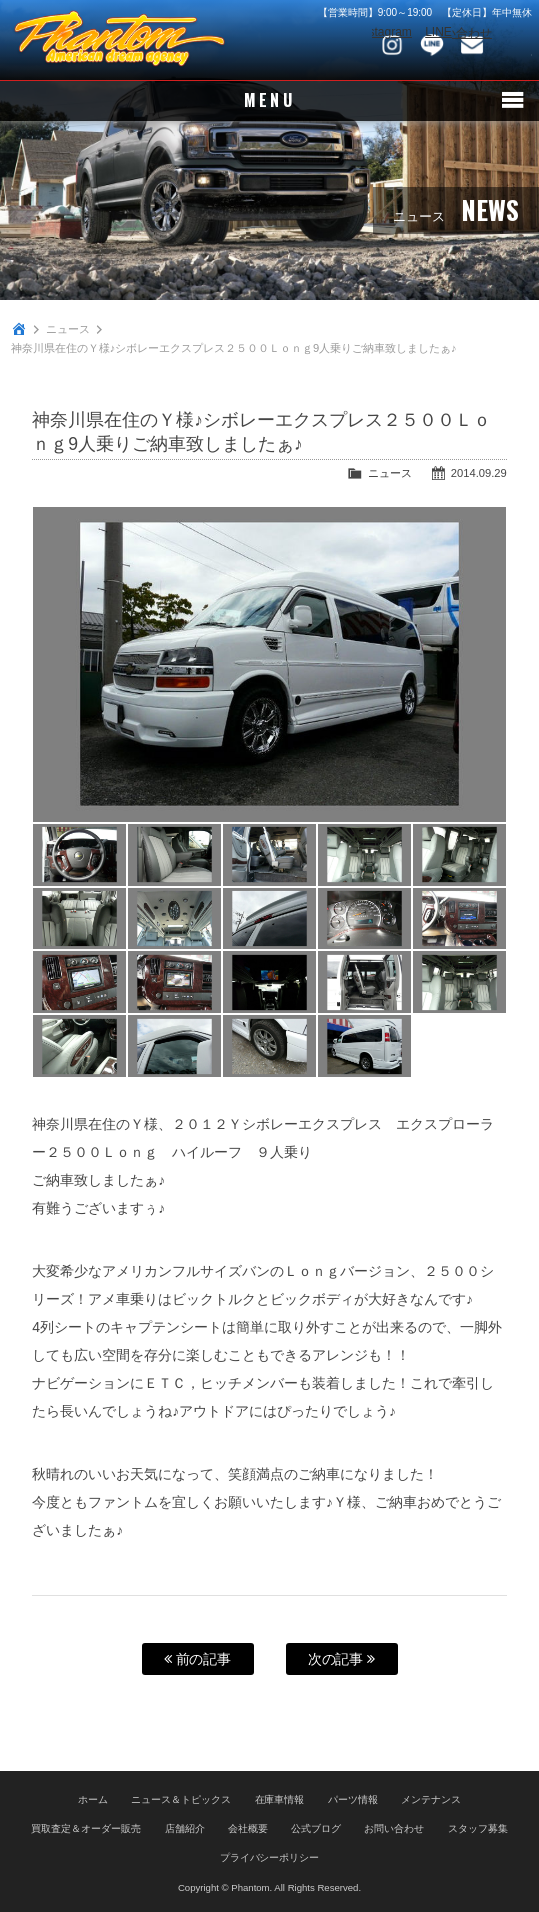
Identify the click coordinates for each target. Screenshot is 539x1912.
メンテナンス (431, 1799)
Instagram (392, 45)
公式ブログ (316, 1828)
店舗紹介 (185, 1828)
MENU (269, 101)
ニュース (68, 329)
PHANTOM (120, 40)
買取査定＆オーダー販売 (86, 1828)
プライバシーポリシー (270, 1857)
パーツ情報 (353, 1799)
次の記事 (342, 1659)
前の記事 (198, 1659)
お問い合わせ (472, 45)
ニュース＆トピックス (181, 1799)
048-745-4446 (512, 45)
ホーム (93, 1799)
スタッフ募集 (478, 1828)
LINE (432, 45)
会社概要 (248, 1828)
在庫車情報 (280, 1799)
